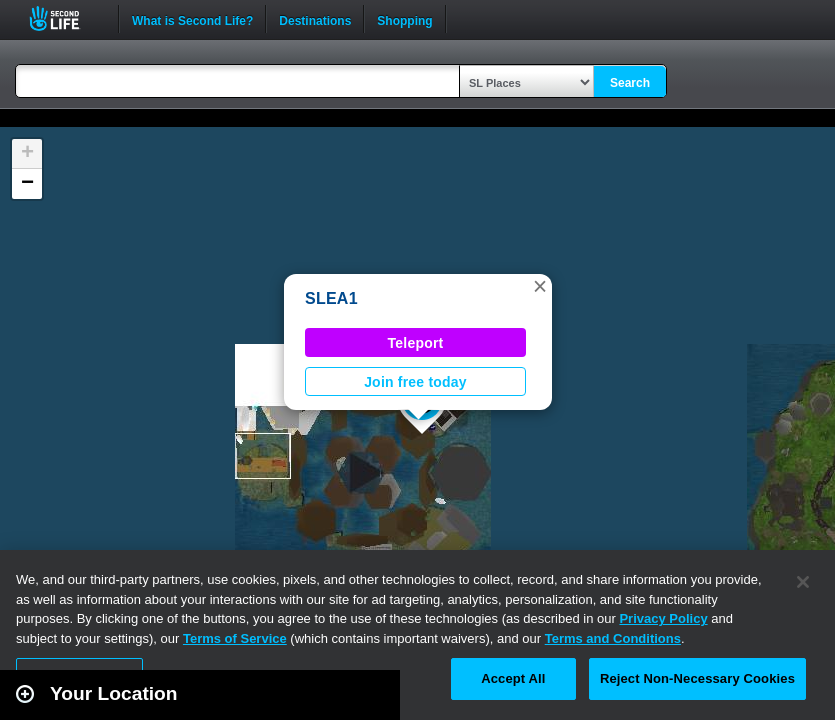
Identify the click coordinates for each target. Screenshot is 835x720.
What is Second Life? (192, 19)
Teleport (416, 343)
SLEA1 (331, 298)
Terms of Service (235, 638)
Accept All (513, 678)
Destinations (315, 19)
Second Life (65, 18)
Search (630, 83)
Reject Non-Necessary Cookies (697, 678)
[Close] (803, 582)
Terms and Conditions (613, 638)
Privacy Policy (663, 618)
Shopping (404, 19)
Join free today (415, 382)
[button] (540, 286)
